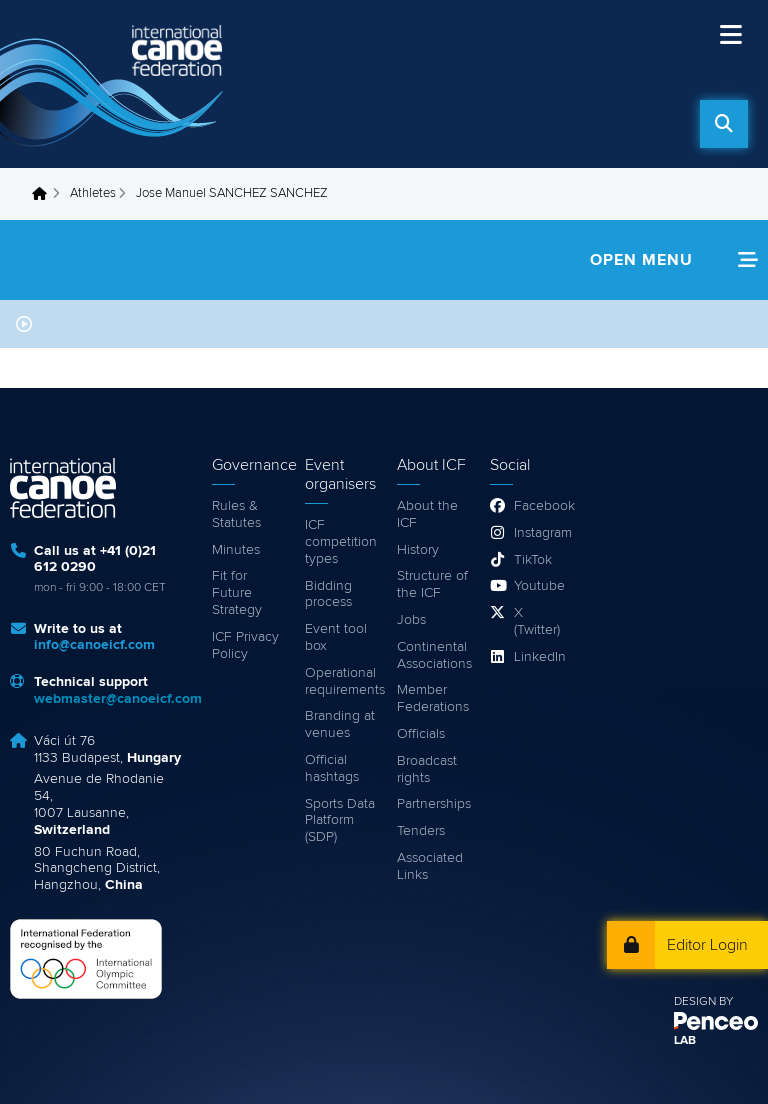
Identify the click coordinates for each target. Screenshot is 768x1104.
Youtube (538, 586)
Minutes (236, 550)
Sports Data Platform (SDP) (340, 821)
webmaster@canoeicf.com (118, 699)
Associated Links (430, 866)
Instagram (538, 533)
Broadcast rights (427, 769)
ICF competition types (341, 542)
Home (45, 194)
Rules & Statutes (236, 514)
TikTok (533, 560)
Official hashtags (332, 768)
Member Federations (433, 698)
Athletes (93, 193)
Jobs (411, 620)
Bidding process (328, 594)
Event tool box (336, 637)
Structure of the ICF (432, 584)
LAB (685, 1041)
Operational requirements (341, 681)
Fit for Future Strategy (237, 593)
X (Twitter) (537, 621)
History (418, 550)
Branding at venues (340, 724)
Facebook (538, 506)
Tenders (421, 831)
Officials (421, 734)
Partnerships (433, 804)
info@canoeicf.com (94, 645)
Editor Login (707, 945)
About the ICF (427, 514)
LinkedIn (538, 657)
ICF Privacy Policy (245, 645)
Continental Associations (433, 655)
